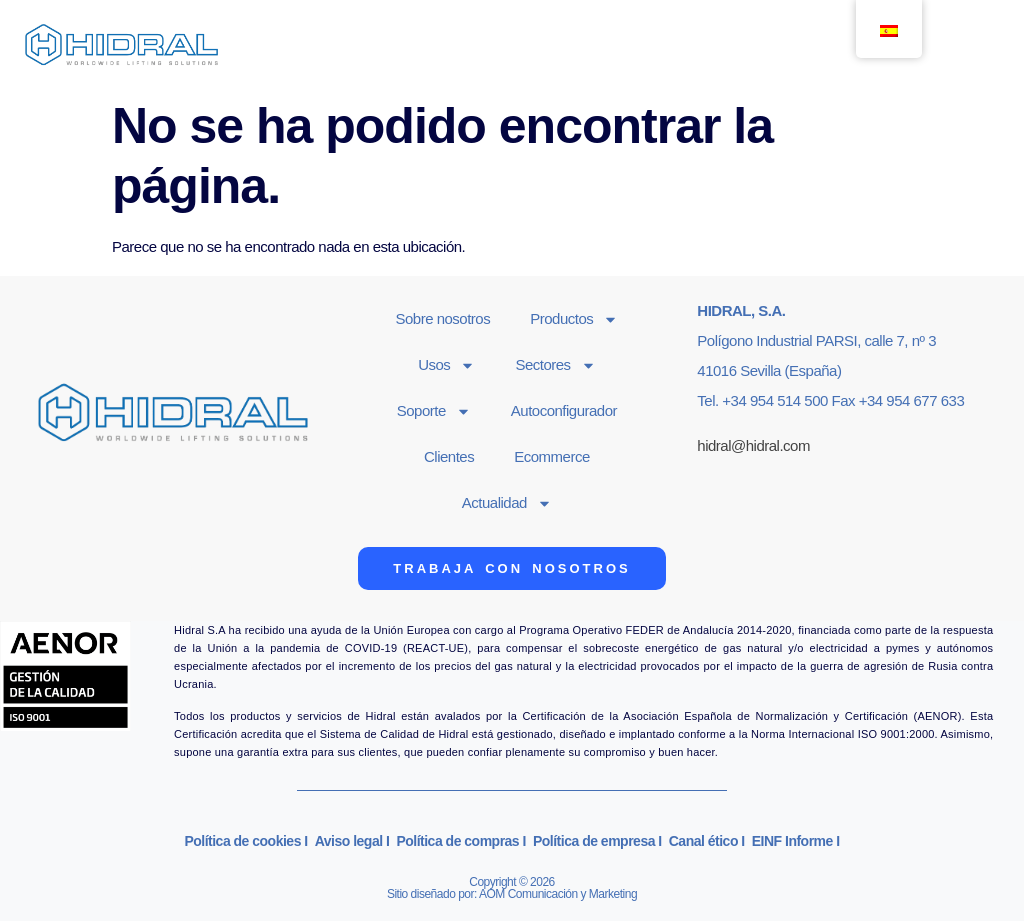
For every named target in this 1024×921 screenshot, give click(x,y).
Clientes (449, 456)
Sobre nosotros (442, 318)
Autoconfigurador (564, 410)
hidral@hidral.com (753, 445)
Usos (446, 365)
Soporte (434, 411)
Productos (574, 319)
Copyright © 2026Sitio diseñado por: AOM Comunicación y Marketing (512, 888)
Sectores (555, 365)
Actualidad (507, 503)
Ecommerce (552, 456)
